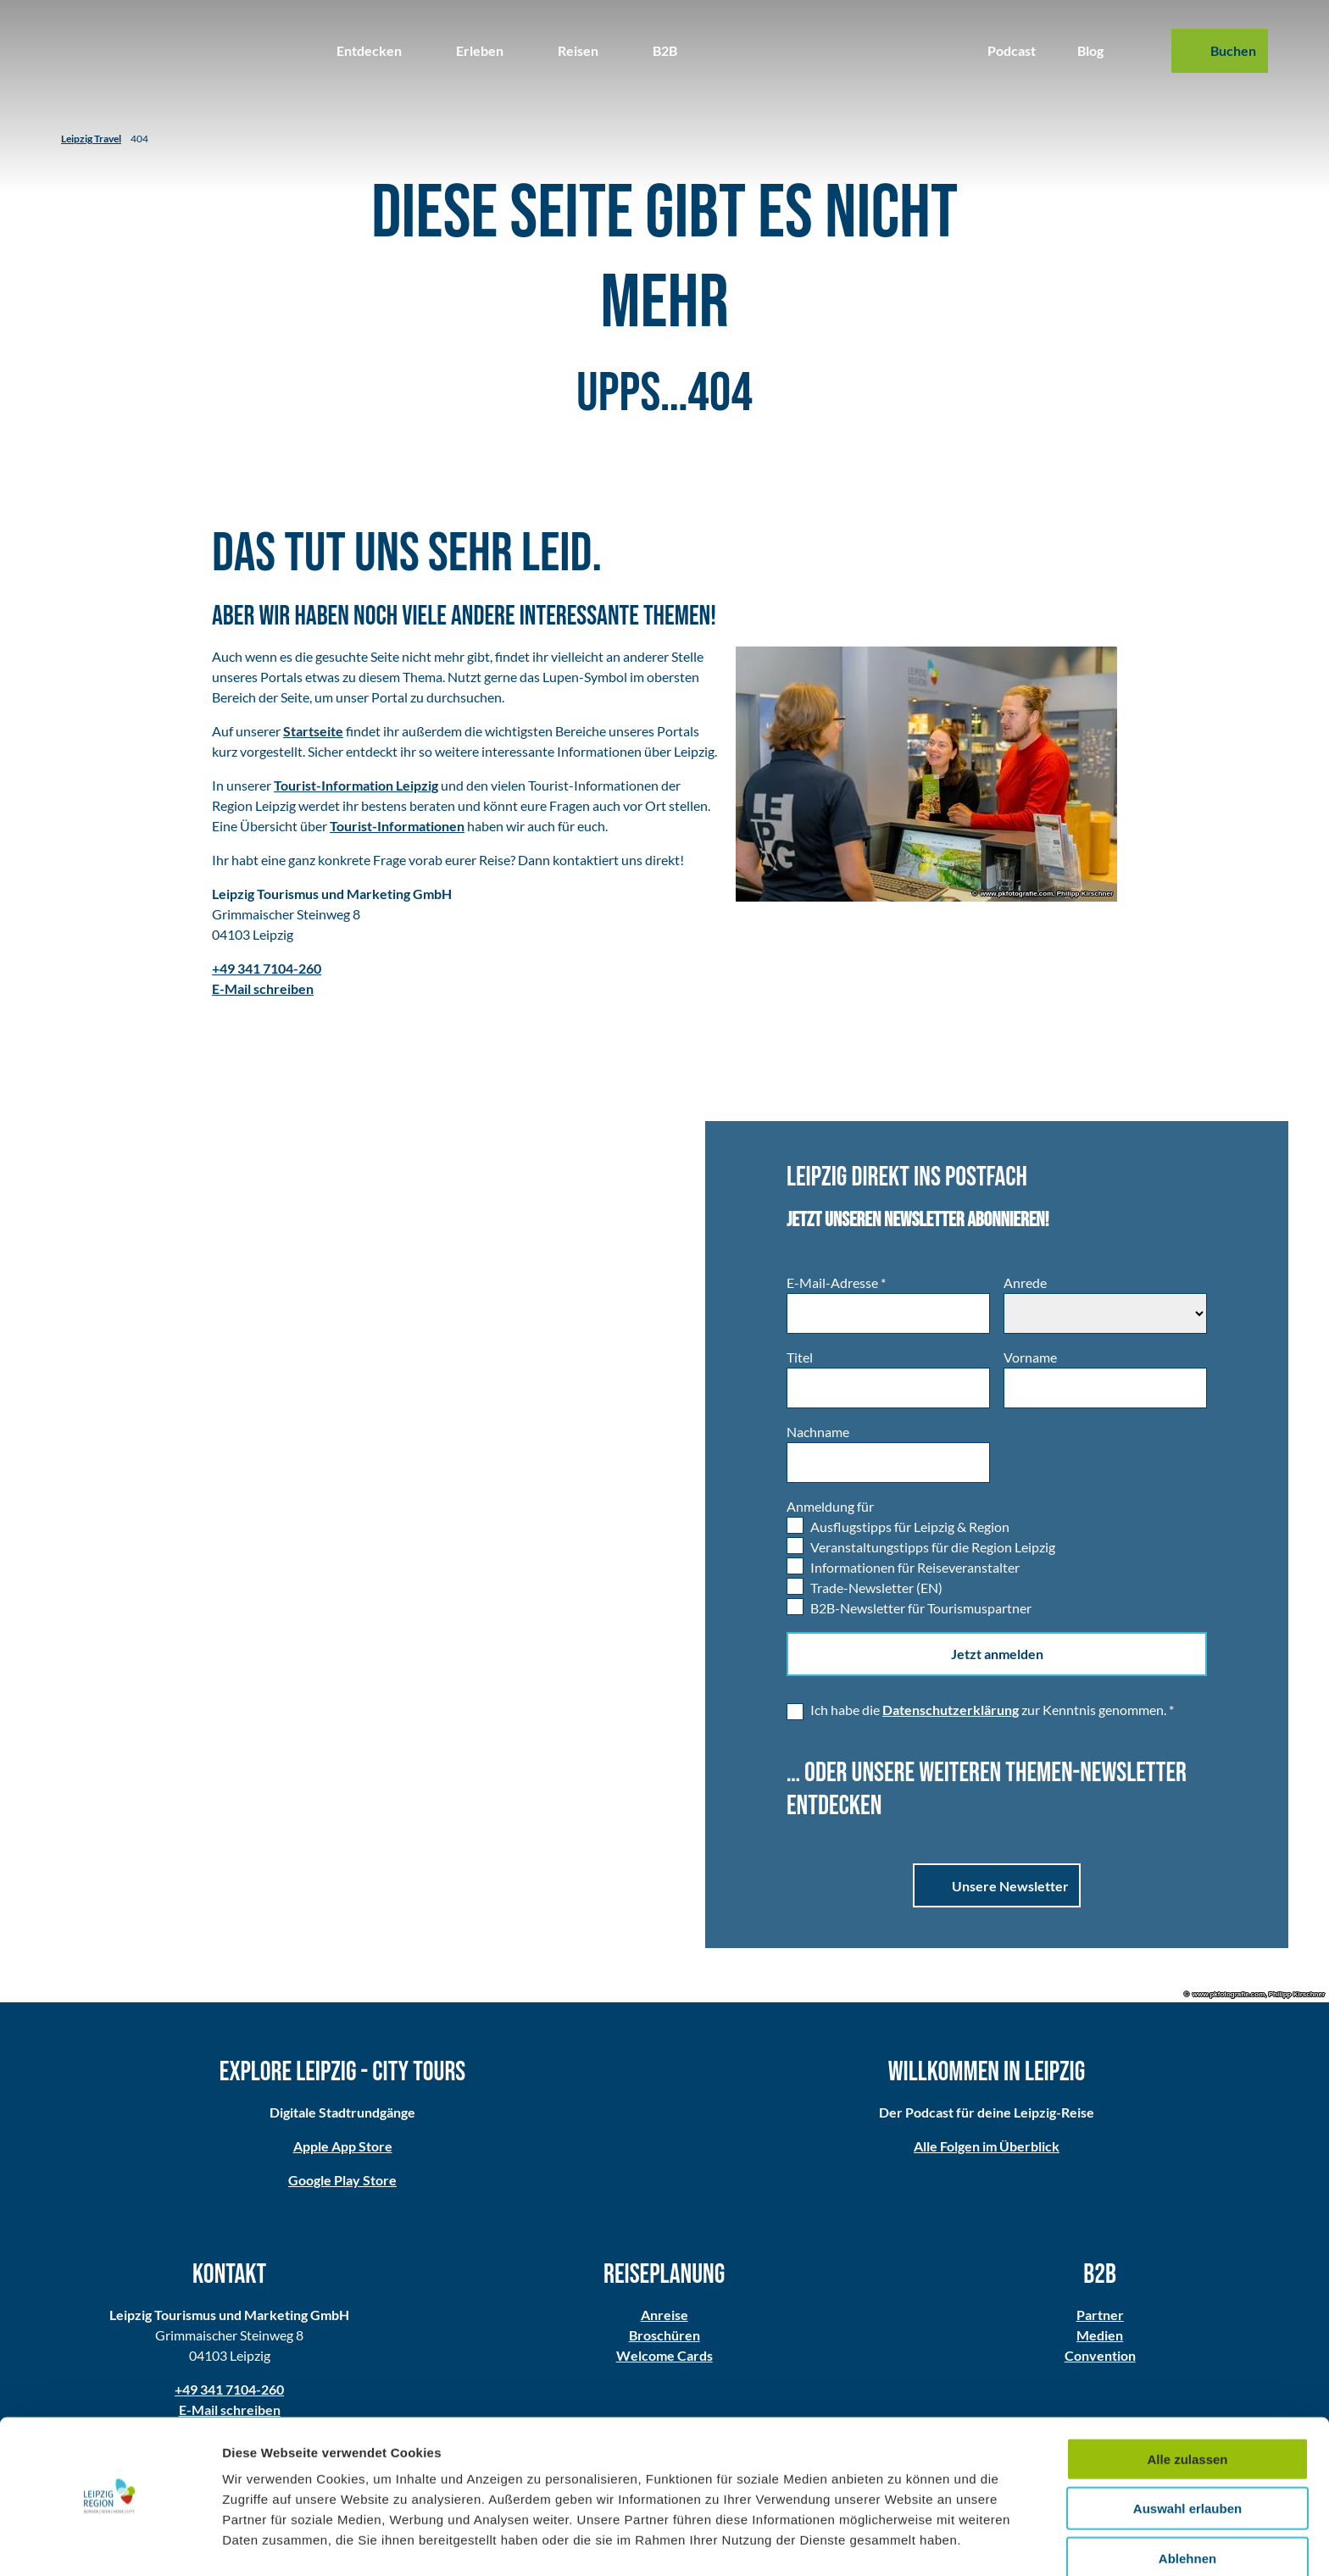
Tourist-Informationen (397, 826)
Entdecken (369, 50)
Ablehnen (1187, 2506)
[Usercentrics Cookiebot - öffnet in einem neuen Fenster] (110, 2543)
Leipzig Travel (91, 138)
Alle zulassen (1187, 2407)
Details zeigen (901, 2542)
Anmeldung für (830, 1506)
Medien (1099, 2335)
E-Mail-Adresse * (836, 1282)
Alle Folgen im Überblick (986, 2147)
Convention (1099, 2355)
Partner (1099, 2315)
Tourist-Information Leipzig (356, 785)
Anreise (664, 2315)
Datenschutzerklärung (950, 1710)
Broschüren (664, 2335)
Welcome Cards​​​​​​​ (664, 2355)
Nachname (818, 1432)
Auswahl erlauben (1187, 2457)
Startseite (313, 731)
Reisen (578, 50)
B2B (665, 50)
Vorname (1030, 1357)
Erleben (479, 50)
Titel (800, 1357)
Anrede (1025, 1282)
